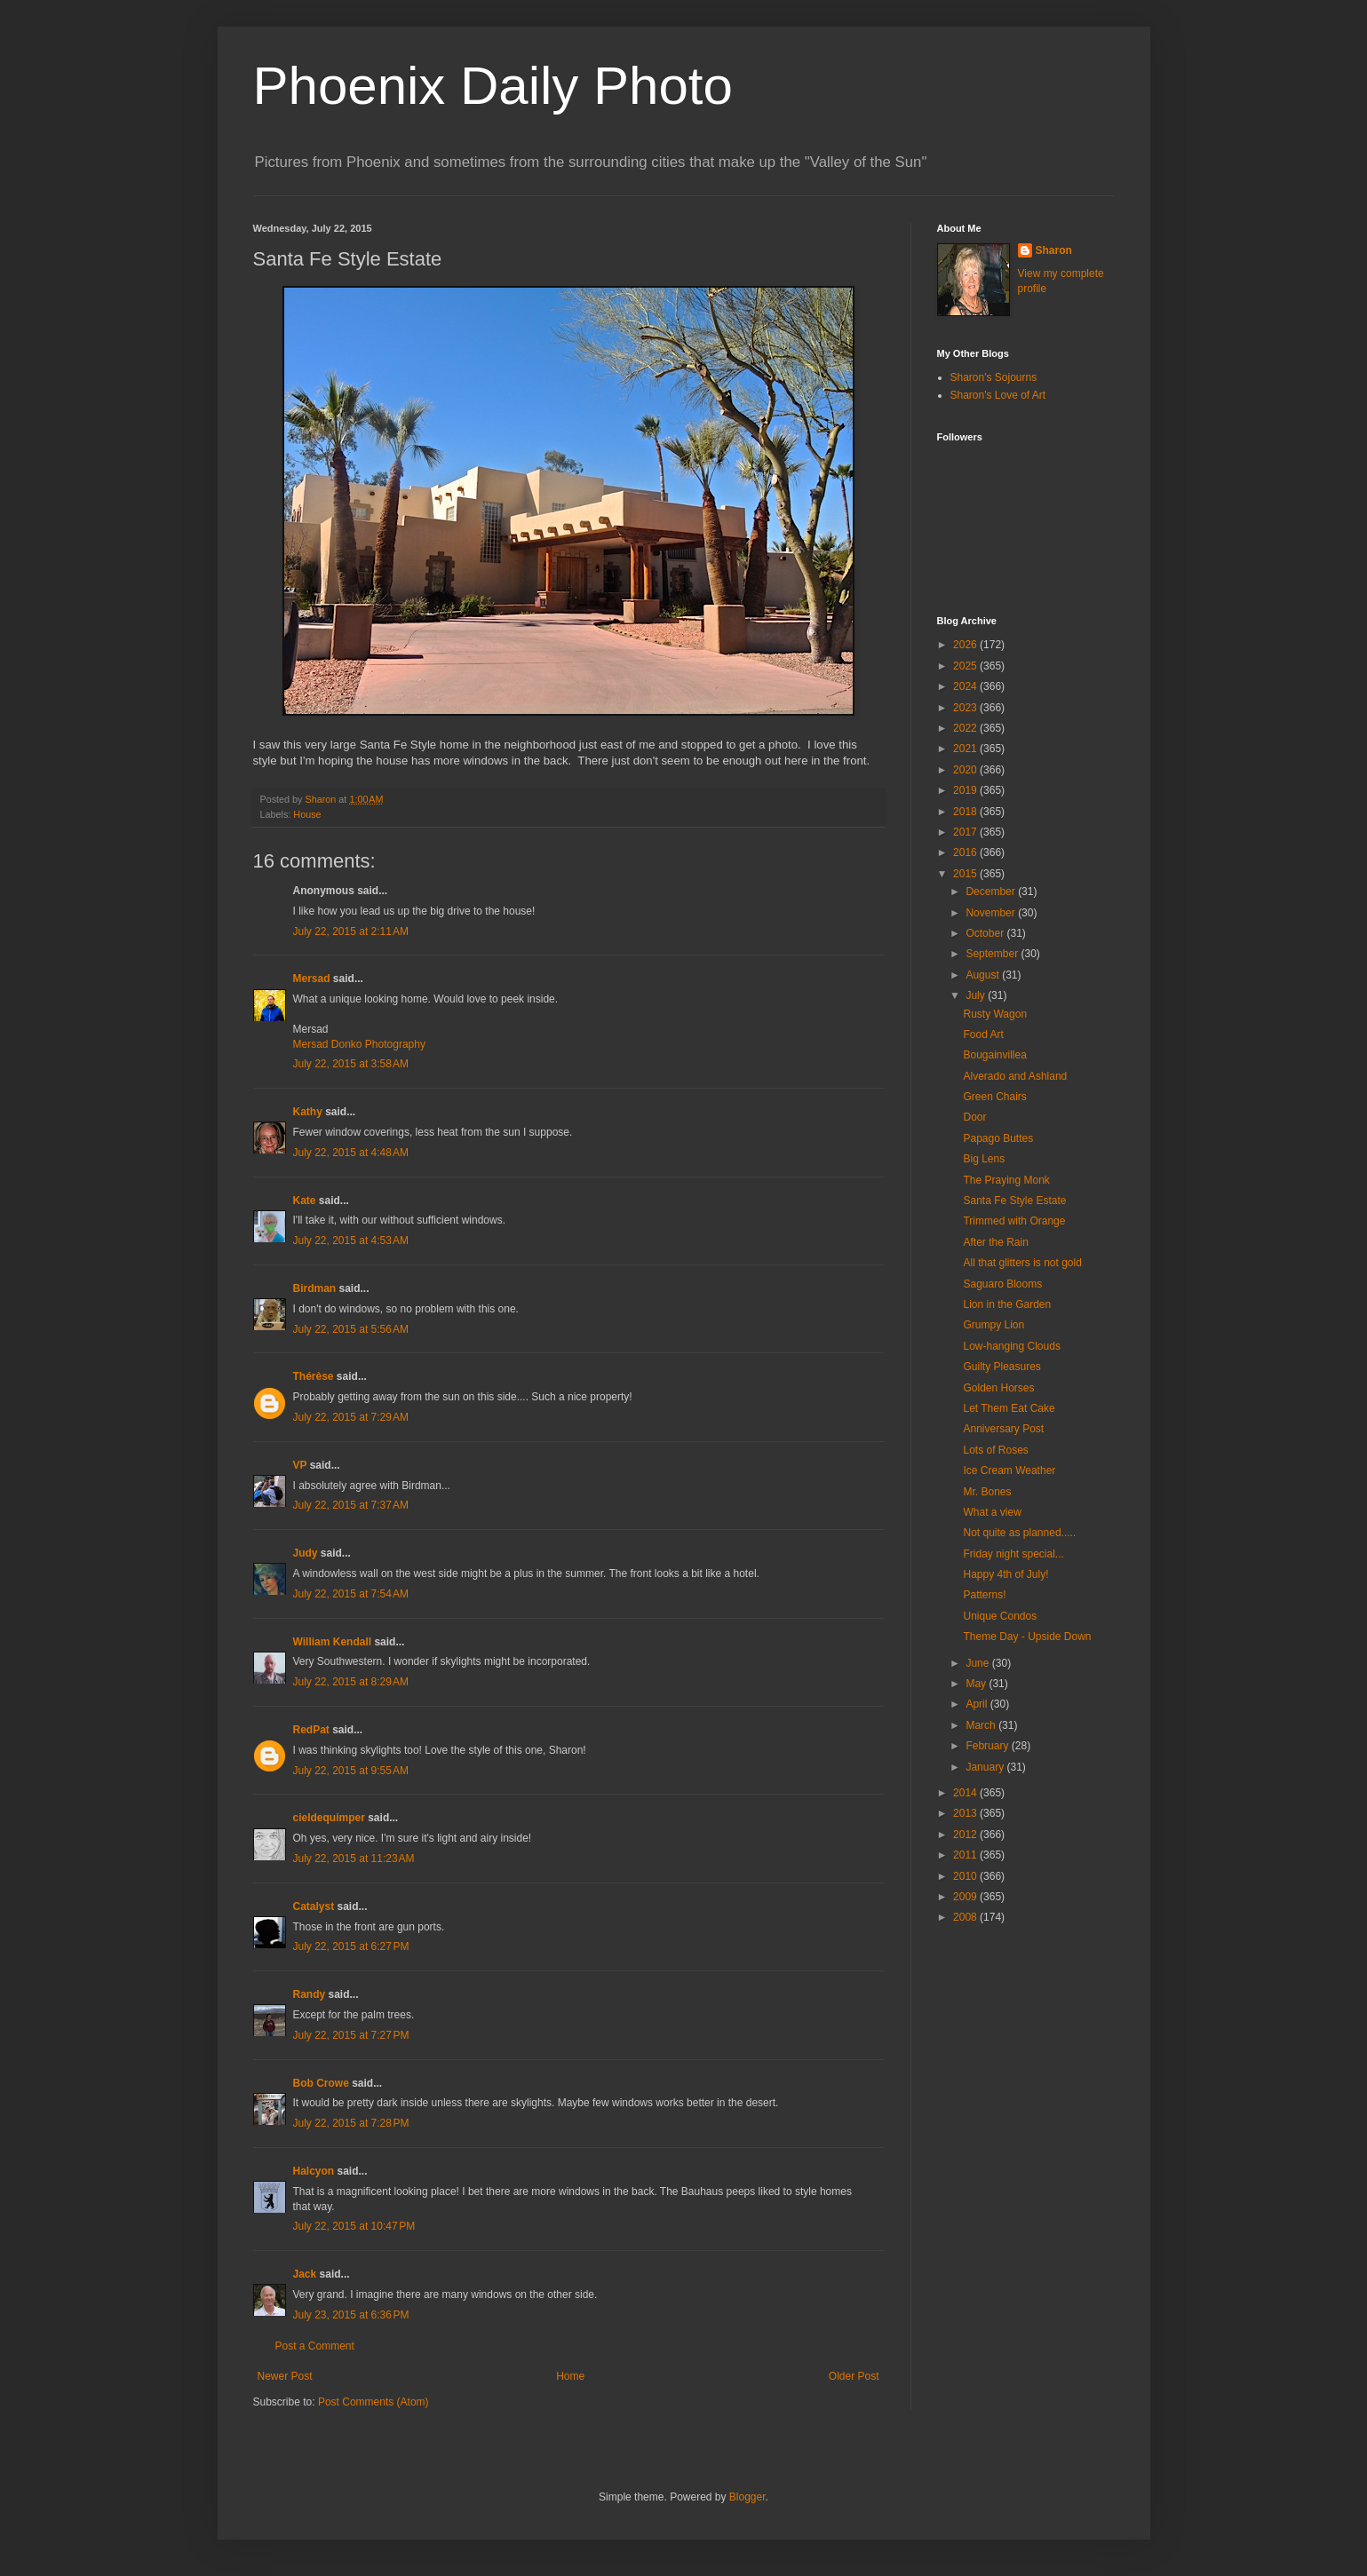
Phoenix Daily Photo (493, 85)
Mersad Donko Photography (359, 1044)
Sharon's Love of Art (998, 395)
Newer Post (285, 2376)
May (977, 1683)
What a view (992, 1512)
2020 (966, 770)
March (982, 1725)
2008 (966, 1917)
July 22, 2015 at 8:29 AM (351, 1682)
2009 (966, 1896)
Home (570, 2376)
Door (974, 1117)
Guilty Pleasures (1001, 1366)
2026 (966, 644)
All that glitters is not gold (1022, 1262)
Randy (309, 1994)
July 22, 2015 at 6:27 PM (351, 1946)
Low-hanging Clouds (1011, 1346)
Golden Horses (998, 1388)
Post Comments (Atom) (373, 2402)
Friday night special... (1013, 1554)
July (977, 995)
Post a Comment (314, 2346)
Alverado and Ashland (1015, 1076)
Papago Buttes (998, 1138)
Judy (305, 1553)
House (307, 814)
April (977, 1704)
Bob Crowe (321, 2083)
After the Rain (995, 1242)
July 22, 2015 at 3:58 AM (351, 1064)
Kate (304, 1200)
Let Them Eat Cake (1008, 1408)
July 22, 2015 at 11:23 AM (354, 1858)
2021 (966, 748)
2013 (966, 1813)
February (988, 1746)
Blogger (747, 2497)
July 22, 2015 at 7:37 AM (351, 1505)
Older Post (854, 2376)
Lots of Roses (995, 1450)
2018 (966, 811)
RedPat (311, 1730)
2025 (966, 666)
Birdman (315, 1288)
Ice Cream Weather (1009, 1470)
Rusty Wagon (995, 1014)
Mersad (311, 978)
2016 (966, 852)
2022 (966, 728)
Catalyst (314, 1906)
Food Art (983, 1034)
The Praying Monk (1006, 1180)
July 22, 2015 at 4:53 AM (351, 1240)
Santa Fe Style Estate (1014, 1200)
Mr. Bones (987, 1492)
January (986, 1767)
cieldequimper (329, 1817)
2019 (966, 790)
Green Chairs (994, 1096)
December (992, 891)
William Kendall (332, 1642)
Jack (305, 2274)
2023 (966, 707)
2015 (966, 874)
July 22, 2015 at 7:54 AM (351, 1594)
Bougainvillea (994, 1055)
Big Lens (984, 1159)
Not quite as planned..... (1019, 1532)
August (984, 975)
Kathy (307, 1112)
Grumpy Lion (993, 1325)
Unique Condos (1000, 1616)
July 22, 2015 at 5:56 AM (351, 1329)
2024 (966, 686)
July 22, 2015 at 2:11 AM (351, 931)
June (978, 1663)
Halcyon (314, 2171)
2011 (966, 1855)
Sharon (1054, 250)
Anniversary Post (1003, 1429)
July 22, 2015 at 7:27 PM (351, 2035)
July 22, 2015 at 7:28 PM (351, 2123)
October (986, 933)
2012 (966, 1834)
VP (300, 1465)
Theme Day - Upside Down (1027, 1636)
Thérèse (313, 1376)
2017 (966, 832)
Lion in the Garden (1007, 1304)
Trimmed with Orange (1014, 1221)
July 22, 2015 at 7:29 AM (351, 1417)
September (993, 953)
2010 (966, 1876)
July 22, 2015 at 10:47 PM (354, 2226)
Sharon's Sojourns (993, 377)
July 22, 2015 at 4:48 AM (351, 1152)
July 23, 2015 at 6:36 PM (351, 2315)
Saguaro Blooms (1002, 1284)
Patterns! (984, 1595)
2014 (966, 1793)
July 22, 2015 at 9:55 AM (351, 1770)
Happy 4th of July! (1005, 1574)
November (992, 913)
